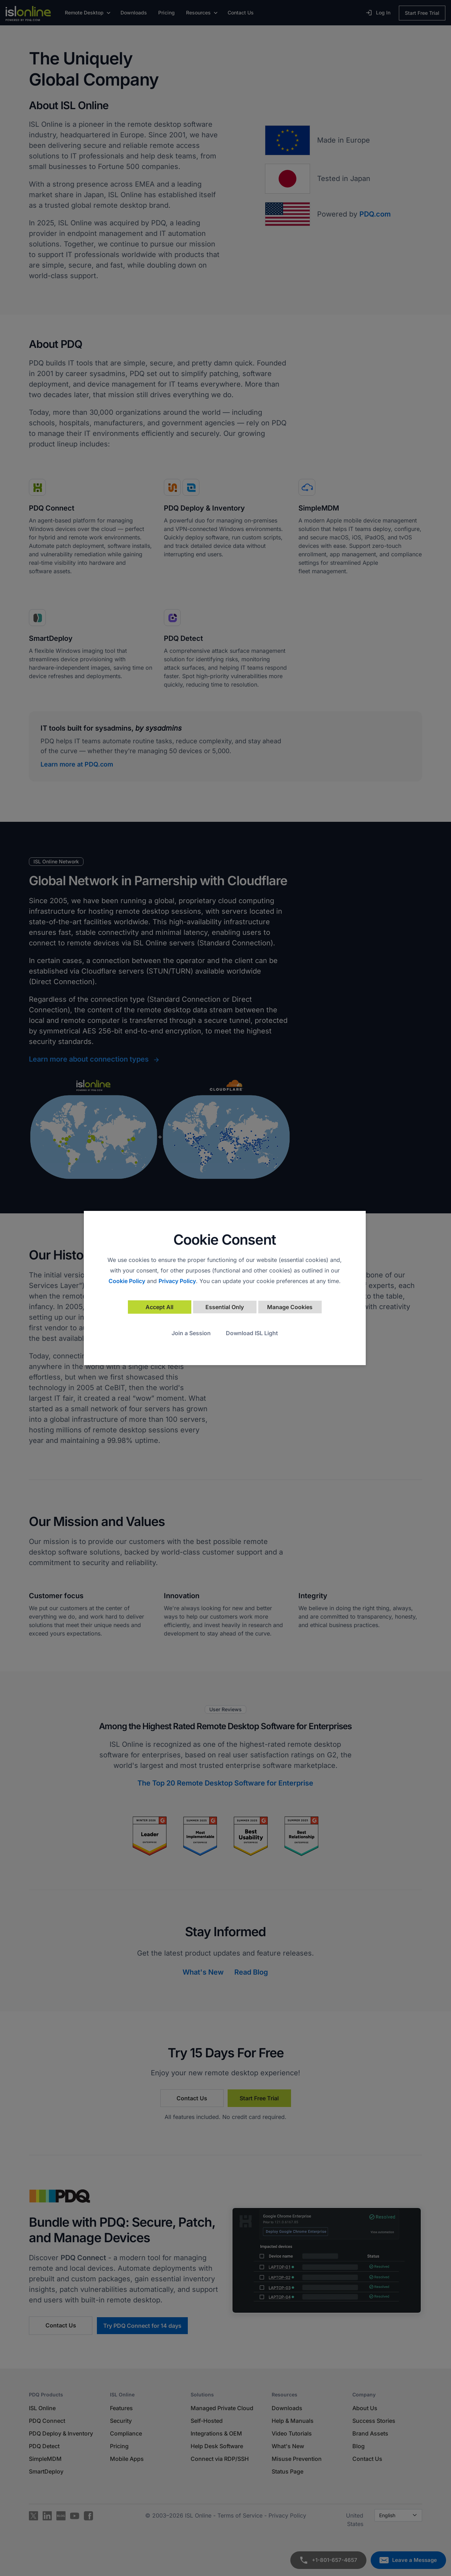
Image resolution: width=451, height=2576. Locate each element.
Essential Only (224, 1307)
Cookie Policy (127, 1280)
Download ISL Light (252, 1333)
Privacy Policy (177, 1280)
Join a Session (191, 1333)
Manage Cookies (290, 1307)
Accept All (159, 1307)
